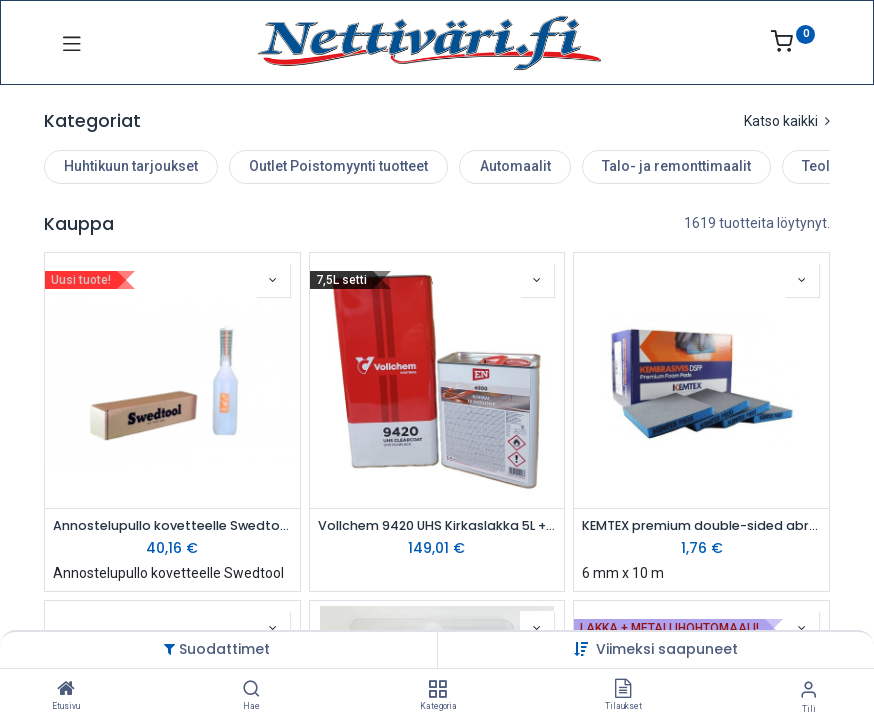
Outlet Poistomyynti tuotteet (338, 166)
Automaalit (515, 166)
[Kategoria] (437, 690)
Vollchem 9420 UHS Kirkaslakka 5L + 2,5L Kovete (437, 525)
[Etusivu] (66, 690)
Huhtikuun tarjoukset (131, 166)
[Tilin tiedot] (808, 689)
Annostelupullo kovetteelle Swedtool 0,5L (172, 525)
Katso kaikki (787, 121)
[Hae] (251, 690)
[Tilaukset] (623, 690)
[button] (667, 649)
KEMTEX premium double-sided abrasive (701, 525)
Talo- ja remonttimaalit (676, 166)
